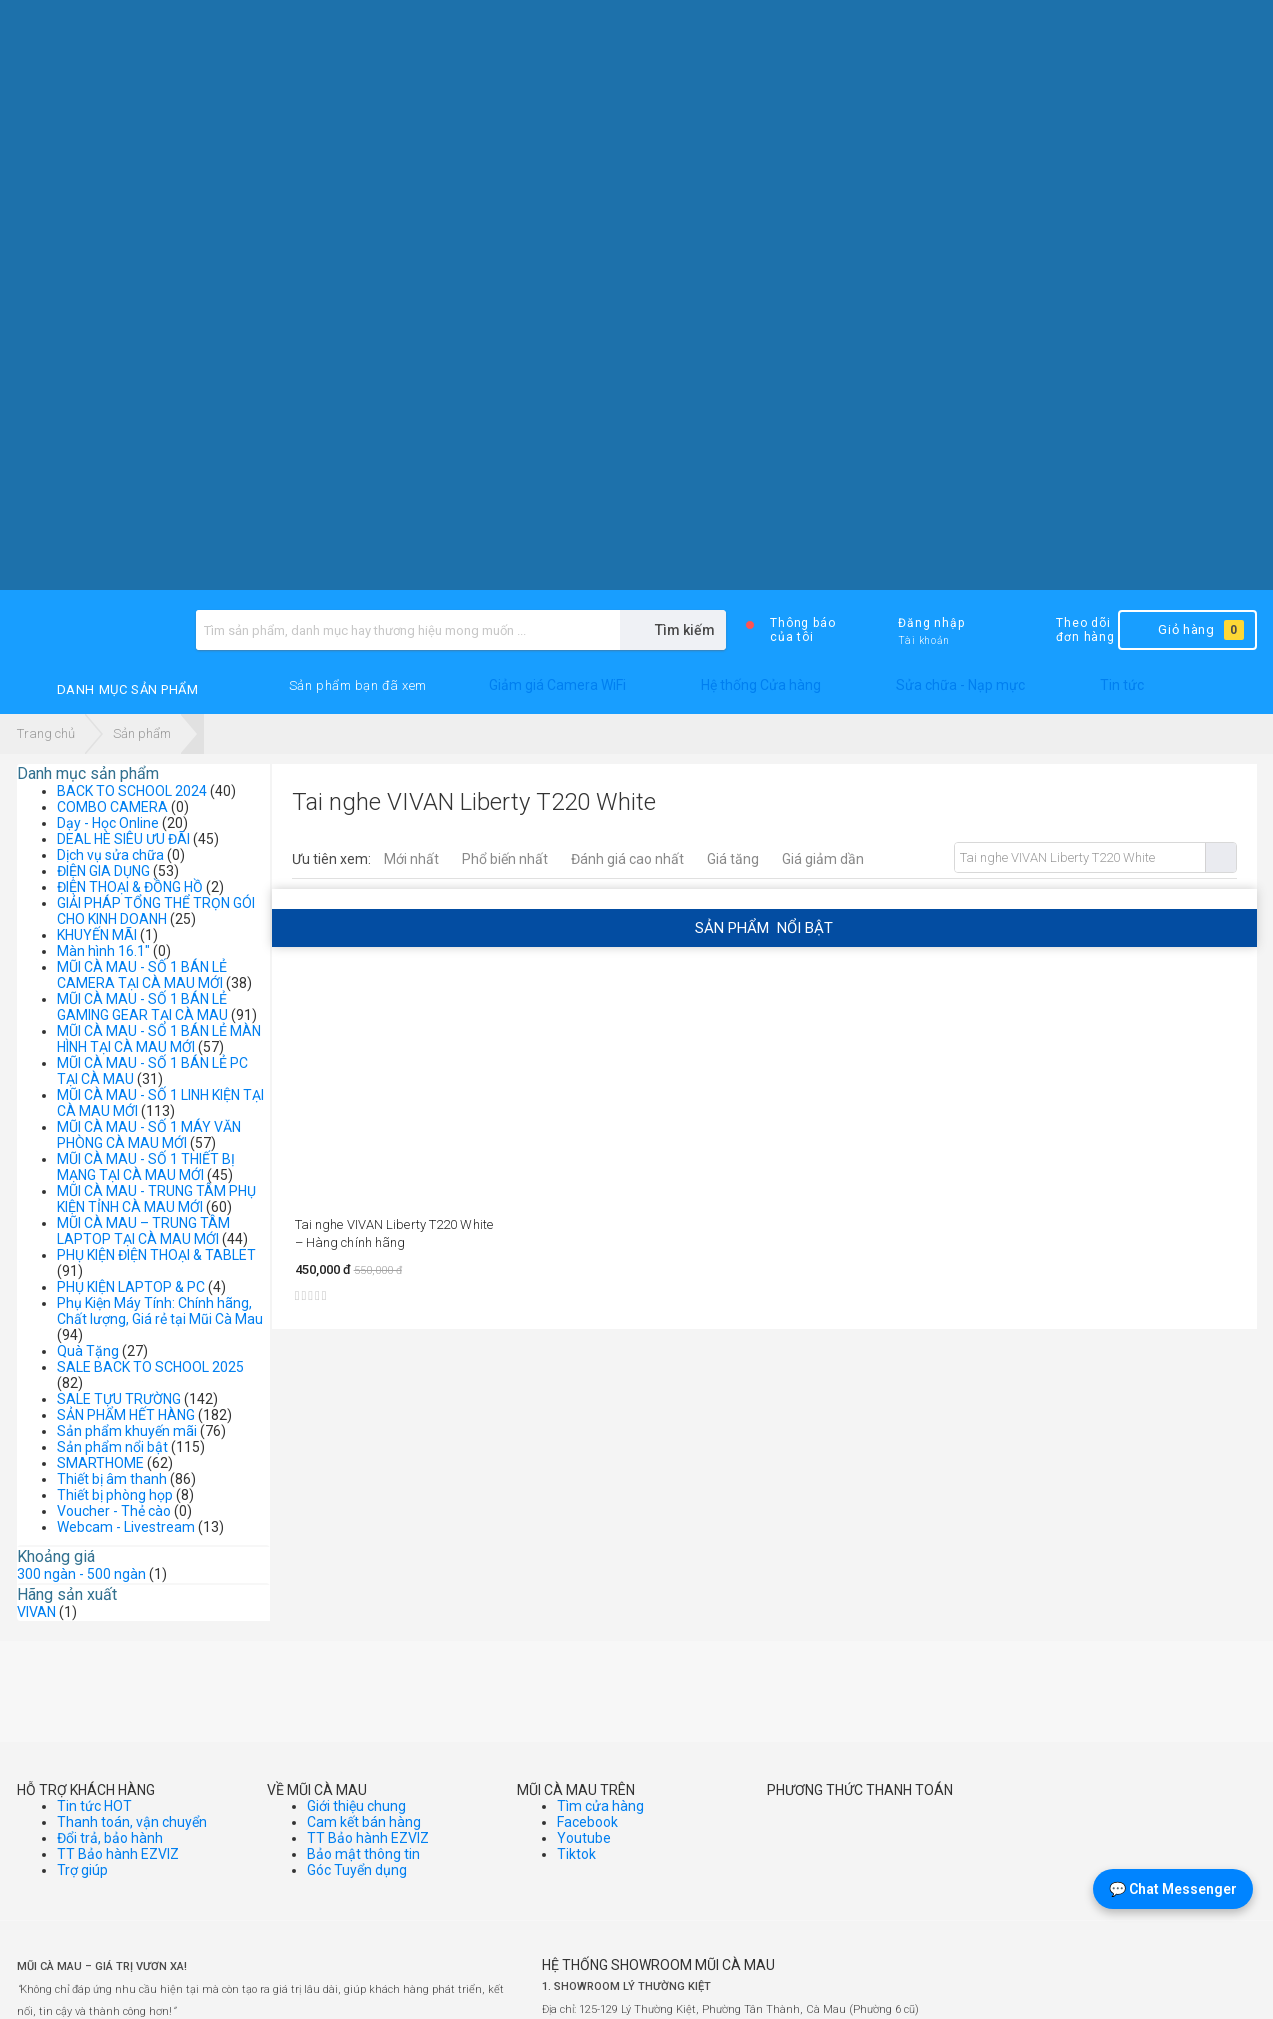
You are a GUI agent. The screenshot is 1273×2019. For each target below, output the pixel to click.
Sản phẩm (142, 733)
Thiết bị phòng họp (115, 1495)
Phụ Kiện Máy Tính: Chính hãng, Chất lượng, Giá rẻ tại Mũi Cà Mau (160, 1311)
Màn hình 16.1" (103, 951)
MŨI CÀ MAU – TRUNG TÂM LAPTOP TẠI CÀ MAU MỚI (143, 1231)
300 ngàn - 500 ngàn (81, 1574)
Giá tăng (733, 859)
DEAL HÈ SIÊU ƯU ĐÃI (123, 839)
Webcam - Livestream (126, 1527)
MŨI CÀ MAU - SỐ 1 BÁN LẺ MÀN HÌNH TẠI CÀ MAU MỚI (159, 1039)
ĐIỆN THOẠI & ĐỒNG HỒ (130, 887)
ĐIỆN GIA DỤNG (103, 871)
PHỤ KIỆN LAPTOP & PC (131, 1287)
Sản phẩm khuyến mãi (127, 1431)
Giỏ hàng (1185, 630)
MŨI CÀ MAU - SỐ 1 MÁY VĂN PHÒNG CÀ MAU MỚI (149, 1135)
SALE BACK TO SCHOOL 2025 (150, 1367)
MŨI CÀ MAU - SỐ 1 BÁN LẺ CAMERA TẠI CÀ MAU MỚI (142, 975)
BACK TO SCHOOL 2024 (132, 791)
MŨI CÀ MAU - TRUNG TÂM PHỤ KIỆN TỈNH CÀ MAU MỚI (156, 1199)
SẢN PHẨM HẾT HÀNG (126, 1415)
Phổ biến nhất (505, 859)
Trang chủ (46, 733)
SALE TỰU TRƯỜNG (119, 1399)
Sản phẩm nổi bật (112, 1447)
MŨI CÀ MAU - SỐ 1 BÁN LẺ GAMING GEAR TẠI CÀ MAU (142, 1007)
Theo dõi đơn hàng (1068, 630)
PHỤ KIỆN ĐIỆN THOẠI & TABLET (156, 1255)
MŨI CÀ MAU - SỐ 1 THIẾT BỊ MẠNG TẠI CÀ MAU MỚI (146, 1167)
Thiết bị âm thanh (112, 1479)
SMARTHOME (100, 1463)
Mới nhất (411, 859)
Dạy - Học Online (108, 823)
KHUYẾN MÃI (97, 935)
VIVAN (36, 1612)
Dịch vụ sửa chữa (110, 855)
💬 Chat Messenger (1173, 1889)
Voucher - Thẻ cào (114, 1511)
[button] (358, 686)
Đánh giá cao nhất (627, 859)
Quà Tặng (88, 1351)
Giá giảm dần (823, 859)
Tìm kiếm (1220, 857)
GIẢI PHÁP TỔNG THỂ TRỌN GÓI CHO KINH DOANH (156, 911)
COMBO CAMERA (112, 807)
